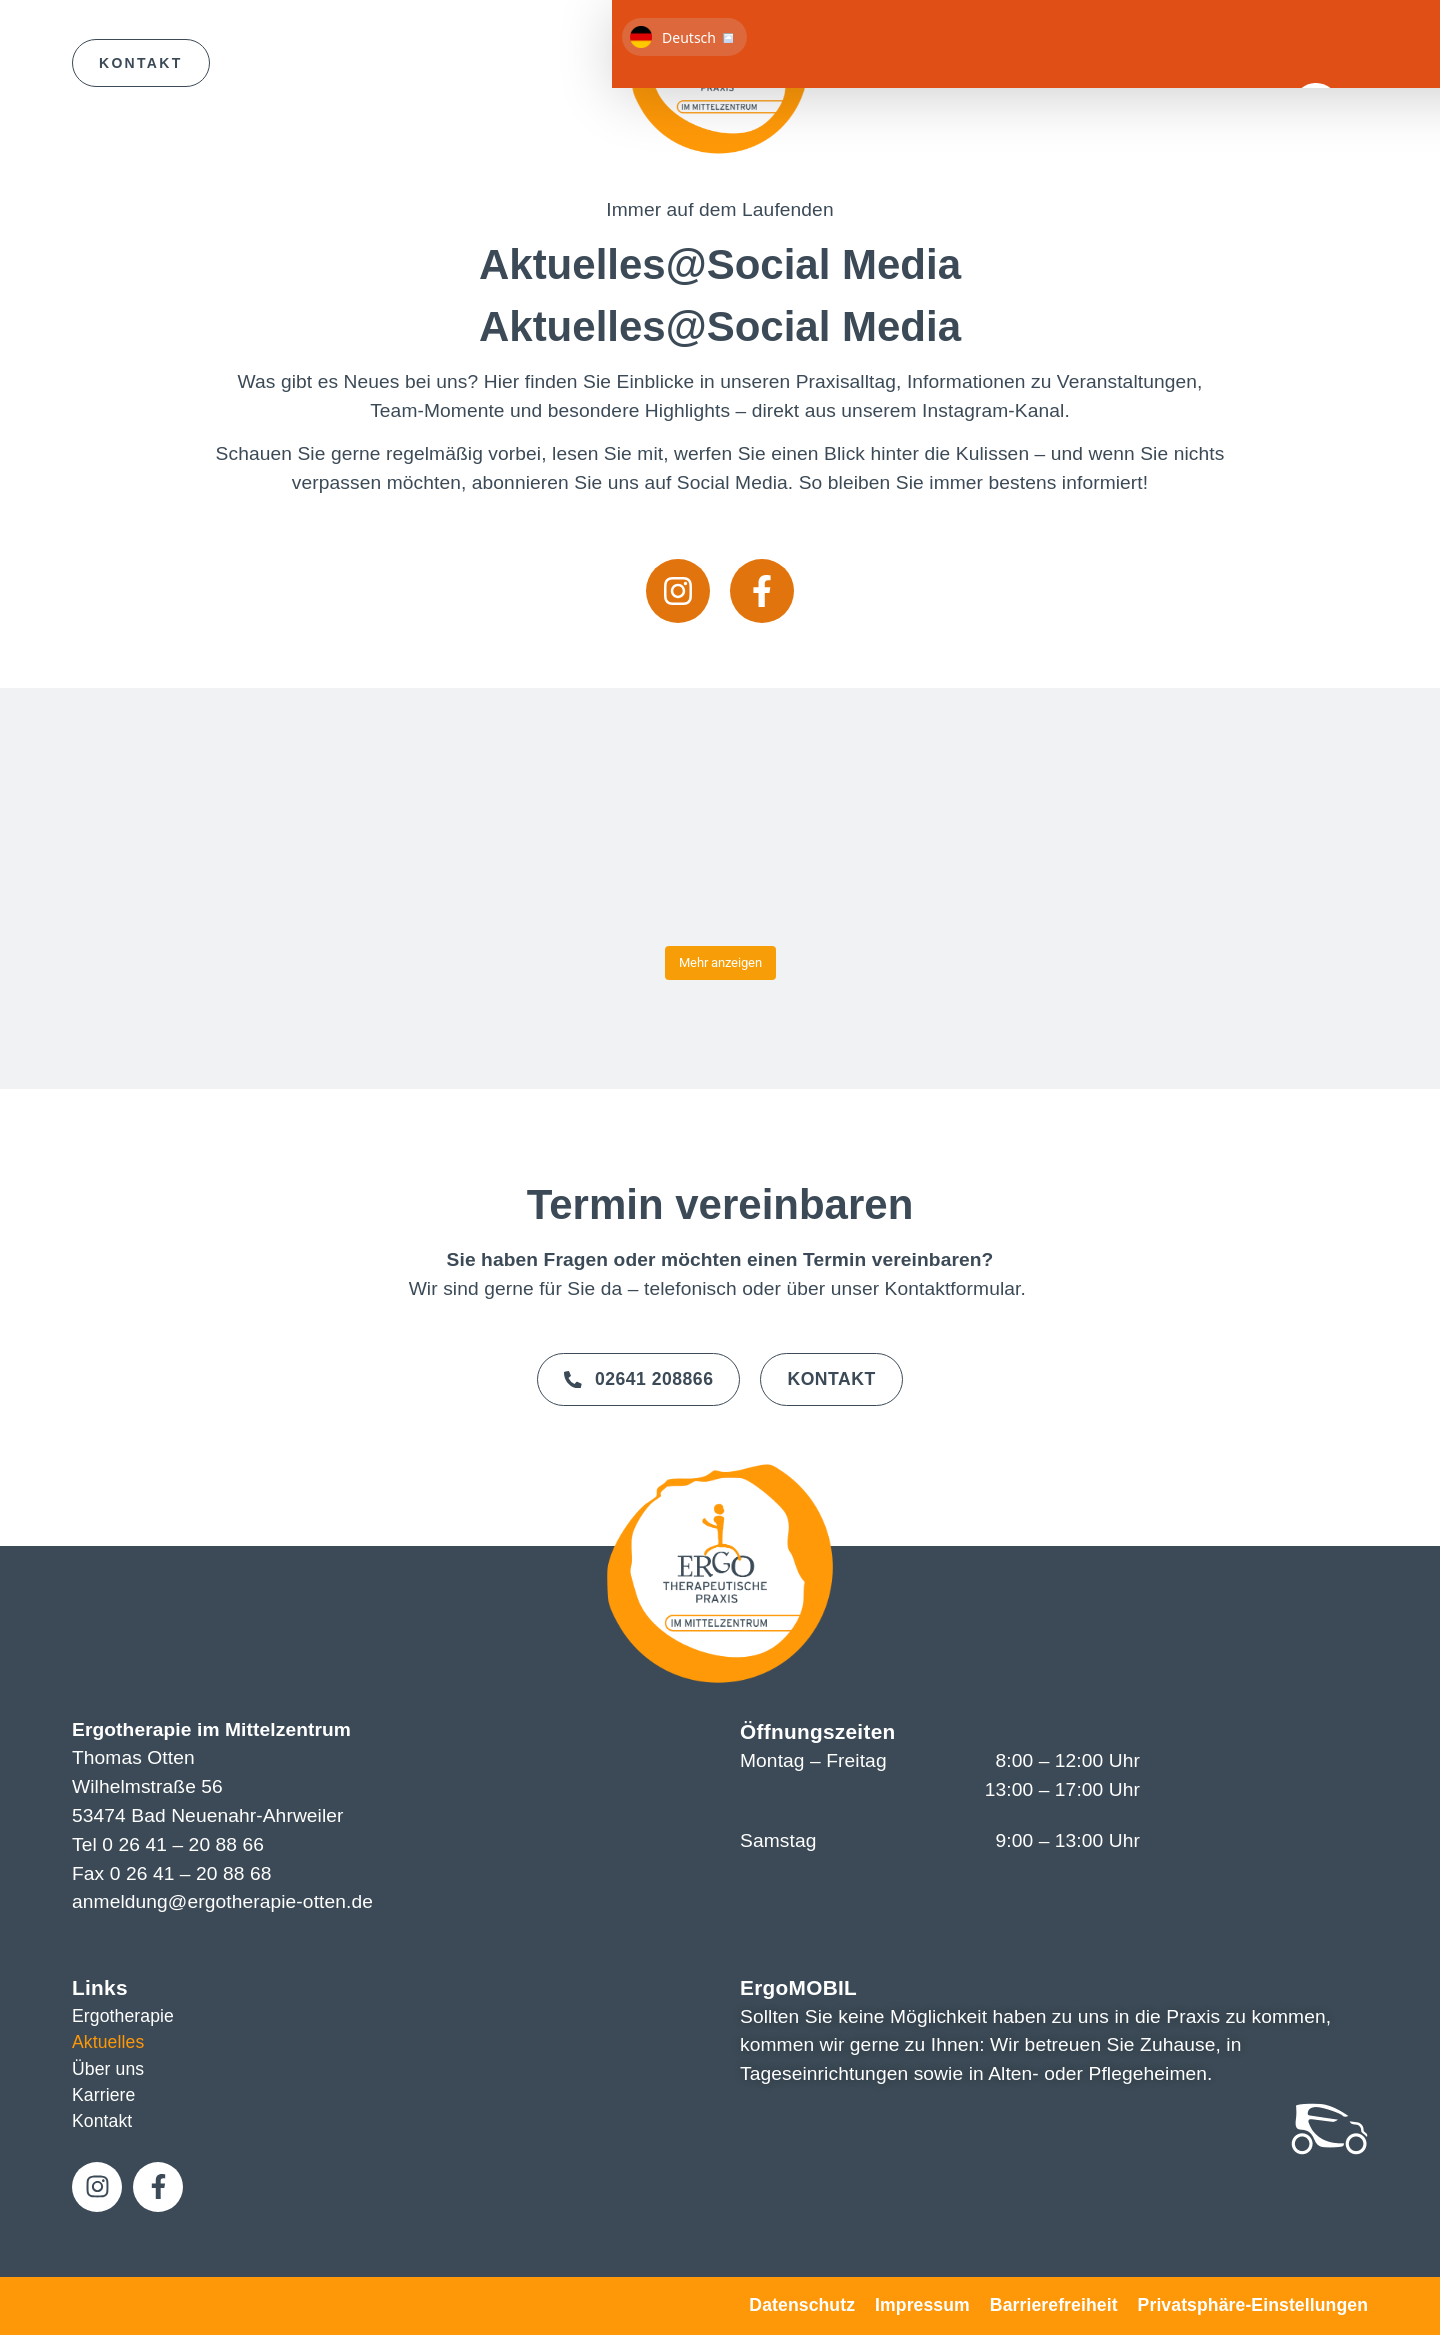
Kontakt (105, 2129)
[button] (1343, 66)
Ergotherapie (127, 2014)
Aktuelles (111, 2043)
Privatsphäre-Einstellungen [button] (1253, 2315)
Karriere (106, 2100)
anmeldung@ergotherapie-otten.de (222, 1899)
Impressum (922, 2315)
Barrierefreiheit (1054, 2315)
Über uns (111, 2071)
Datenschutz (802, 2315)
